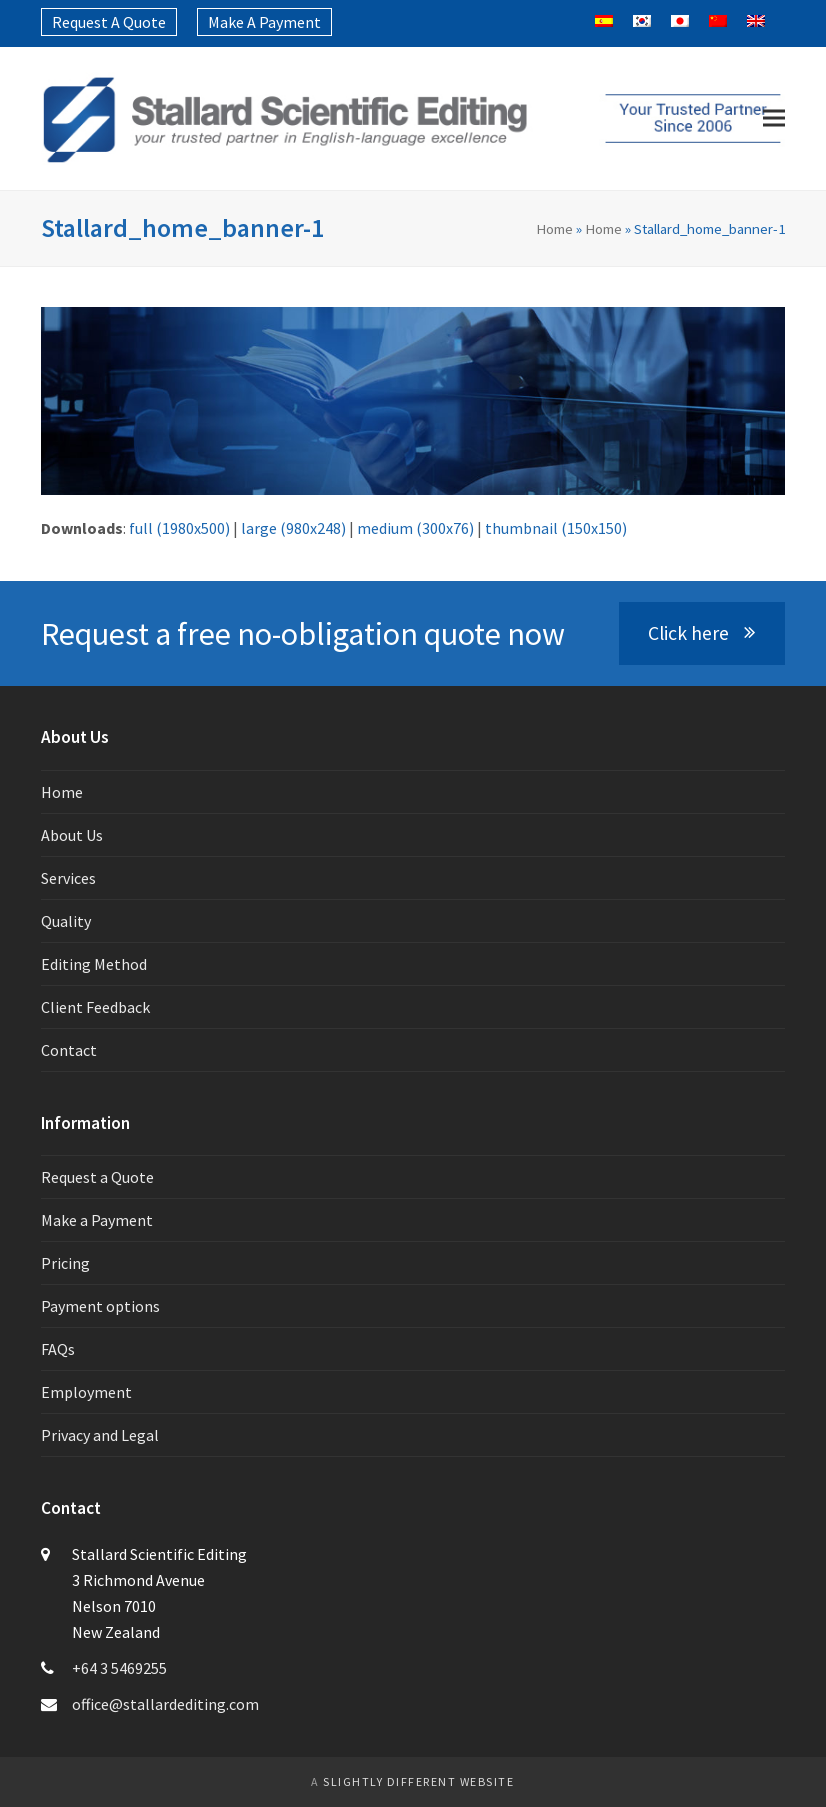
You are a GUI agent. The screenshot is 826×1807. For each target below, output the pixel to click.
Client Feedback (95, 1007)
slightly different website (418, 1781)
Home (554, 228)
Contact (69, 1050)
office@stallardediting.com (165, 1704)
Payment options (100, 1306)
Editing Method (94, 964)
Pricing (65, 1263)
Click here (701, 633)
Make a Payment (97, 1220)
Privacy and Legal (100, 1435)
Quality (66, 921)
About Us (72, 835)
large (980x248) (293, 528)
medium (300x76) (415, 528)
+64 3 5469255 (119, 1668)
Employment (86, 1392)
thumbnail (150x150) (556, 528)
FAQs (58, 1349)
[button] (774, 118)
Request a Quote (97, 1177)
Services (68, 878)
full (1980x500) (179, 528)
